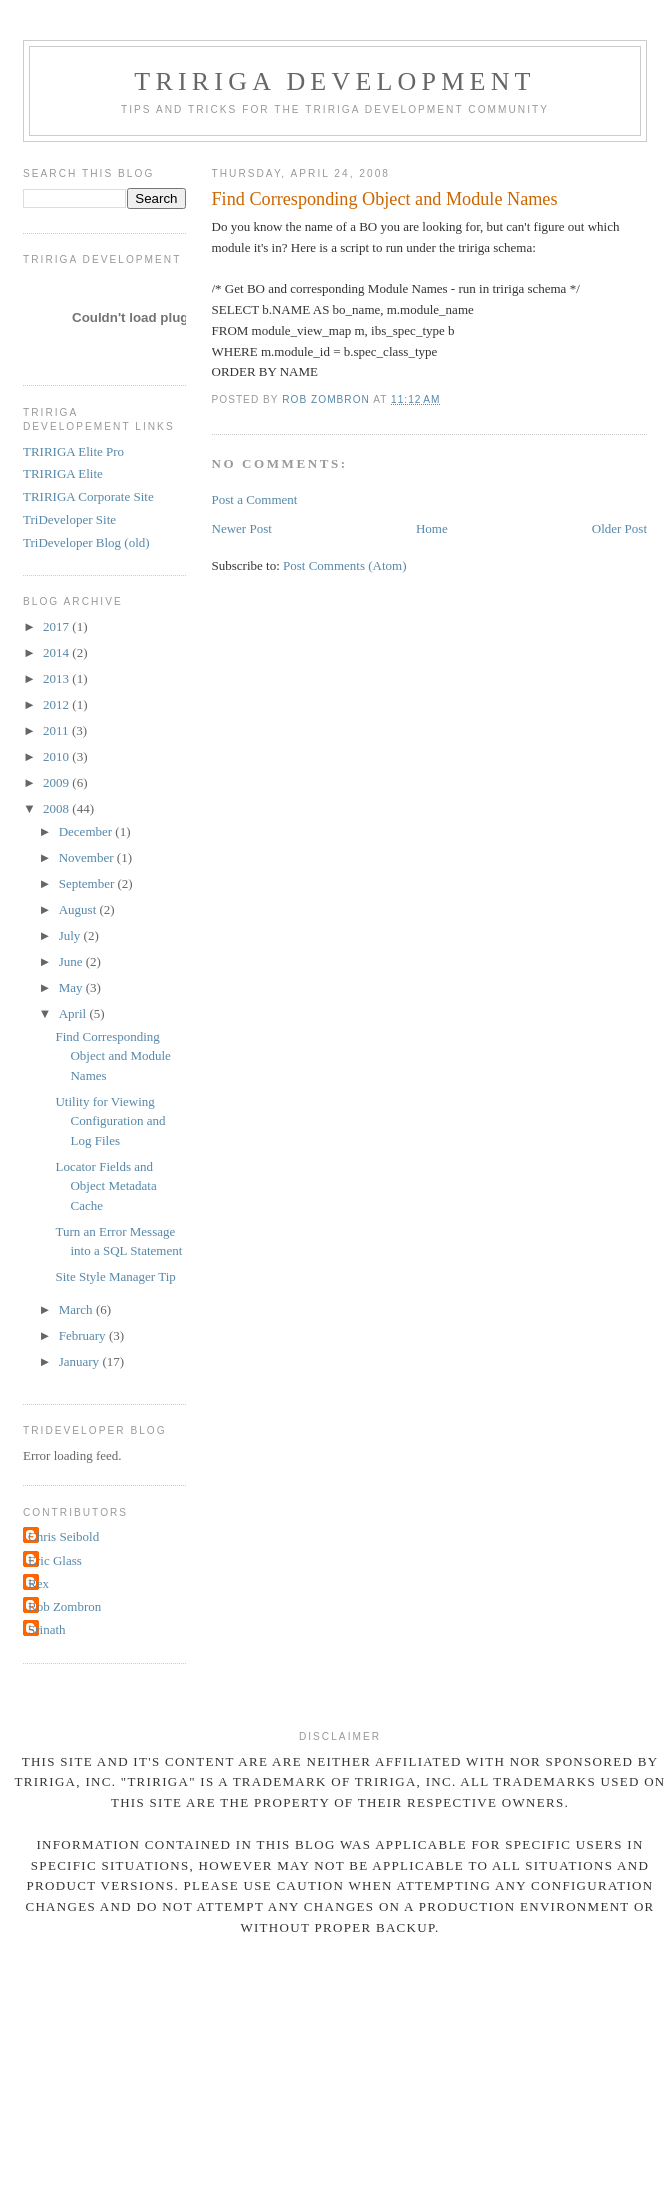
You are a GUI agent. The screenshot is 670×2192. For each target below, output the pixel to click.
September (88, 883)
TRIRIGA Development (334, 81)
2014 (57, 652)
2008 (57, 808)
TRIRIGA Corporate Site (88, 496)
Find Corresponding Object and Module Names (112, 1056)
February (84, 1335)
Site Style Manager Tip (115, 1276)
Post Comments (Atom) (345, 565)
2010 (57, 756)
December (87, 831)
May (72, 987)
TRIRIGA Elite (63, 473)
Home (432, 528)
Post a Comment (255, 499)
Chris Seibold (63, 1536)
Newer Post (242, 528)
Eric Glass (55, 1560)
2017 (57, 626)
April (74, 1013)
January (81, 1361)
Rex (38, 1583)
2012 (57, 704)
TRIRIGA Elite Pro (73, 451)
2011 (57, 730)
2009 (57, 782)
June (72, 961)
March (77, 1309)
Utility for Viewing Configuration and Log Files (110, 1121)
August (79, 909)
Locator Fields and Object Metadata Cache (105, 1186)
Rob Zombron (64, 1606)
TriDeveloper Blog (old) (86, 542)
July (71, 935)
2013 (57, 678)
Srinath (47, 1629)
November (88, 857)
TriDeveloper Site (69, 519)
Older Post (619, 528)
